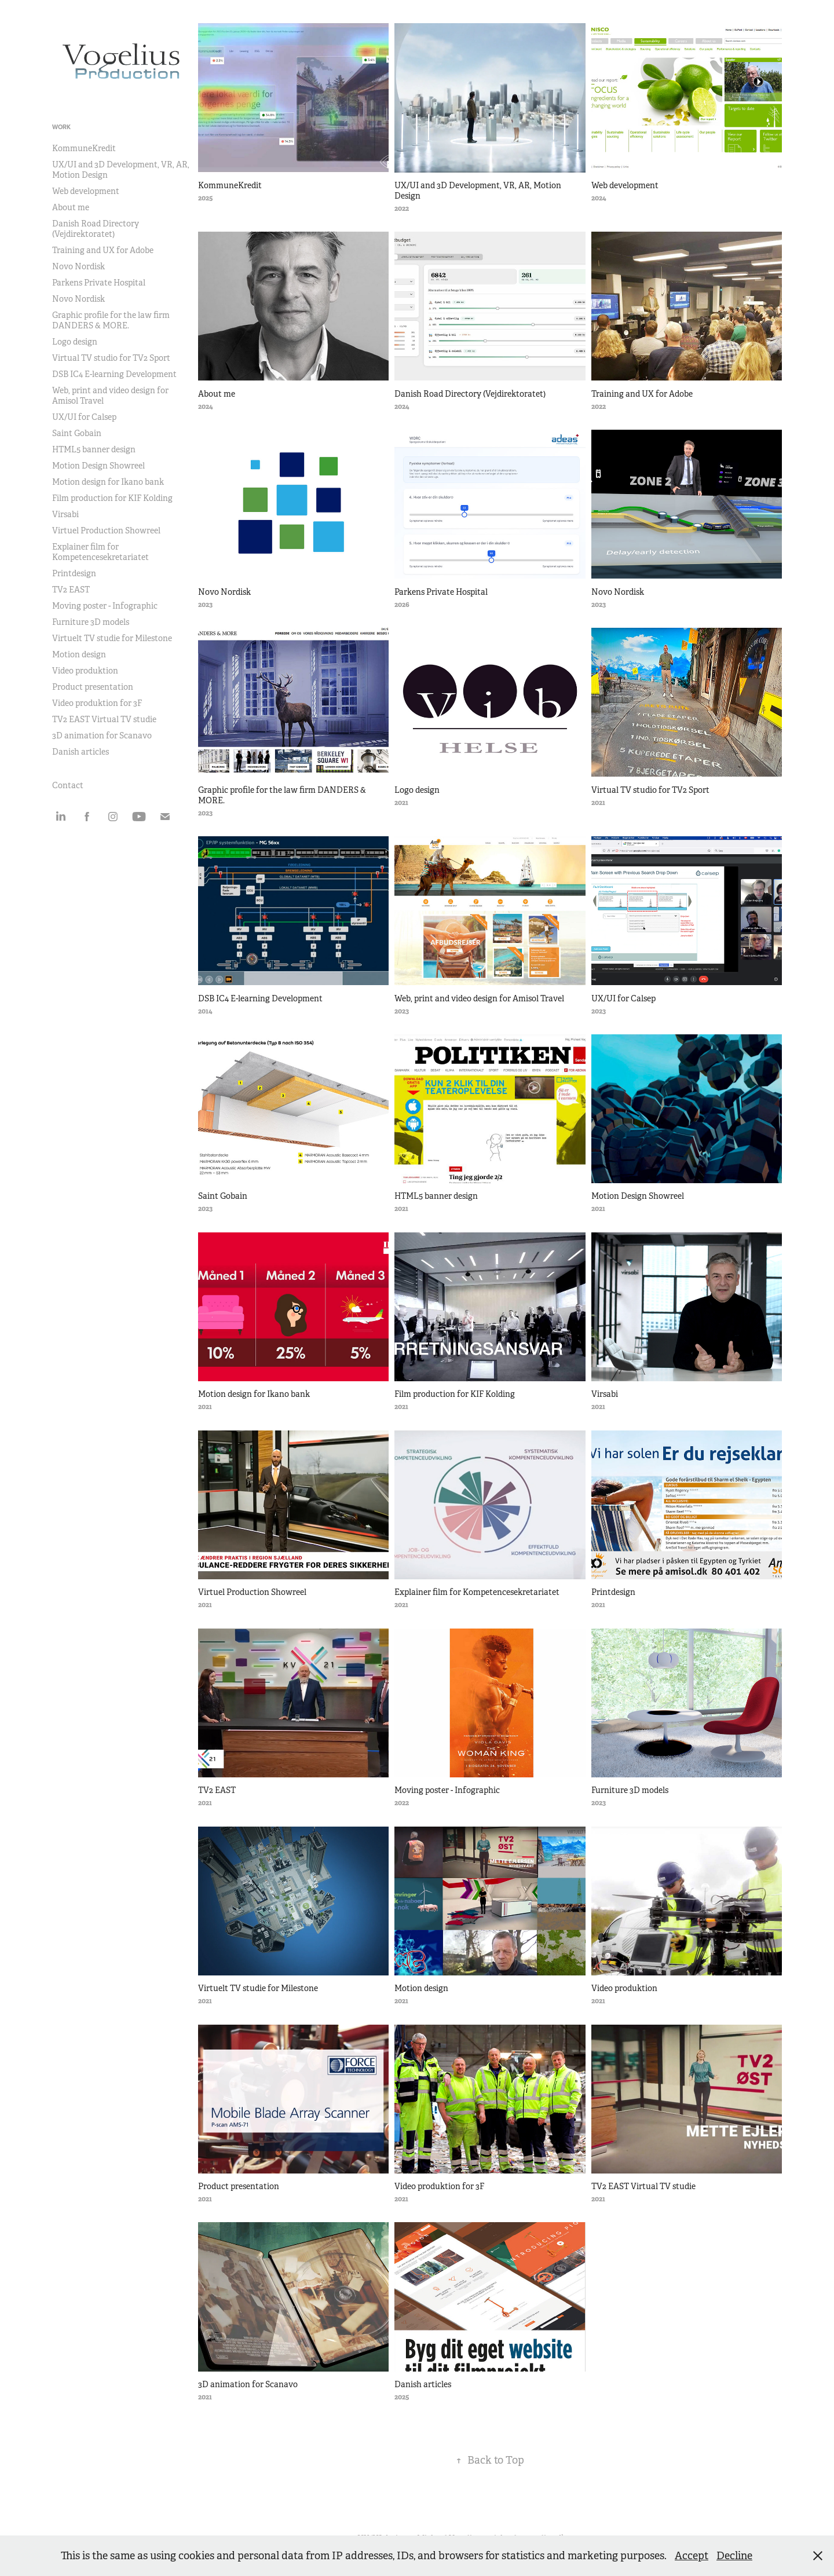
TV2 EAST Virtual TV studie (104, 719)
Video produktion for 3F (97, 703)
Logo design (74, 341)
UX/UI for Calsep (84, 417)
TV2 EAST (71, 589)
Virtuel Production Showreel (106, 530)
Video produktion (85, 670)
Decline (734, 2555)
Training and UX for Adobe (102, 250)
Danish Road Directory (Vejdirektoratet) (95, 228)
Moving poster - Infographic (105, 606)
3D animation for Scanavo (102, 735)
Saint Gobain (76, 433)
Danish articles (80, 752)
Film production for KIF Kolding (112, 498)
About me (70, 207)
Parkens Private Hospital (98, 282)
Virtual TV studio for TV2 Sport (111, 358)
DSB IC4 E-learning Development (114, 374)
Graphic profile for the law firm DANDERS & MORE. (111, 320)
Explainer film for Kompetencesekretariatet (100, 551)
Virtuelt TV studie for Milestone (112, 638)
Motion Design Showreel (98, 465)
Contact (67, 785)
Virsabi (65, 514)
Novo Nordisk (78, 266)
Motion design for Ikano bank (108, 482)
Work (61, 126)
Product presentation (92, 687)
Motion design (79, 654)
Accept (691, 2555)
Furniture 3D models (90, 622)
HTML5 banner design (94, 449)
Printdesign (74, 573)
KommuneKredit (84, 148)
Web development (85, 191)
